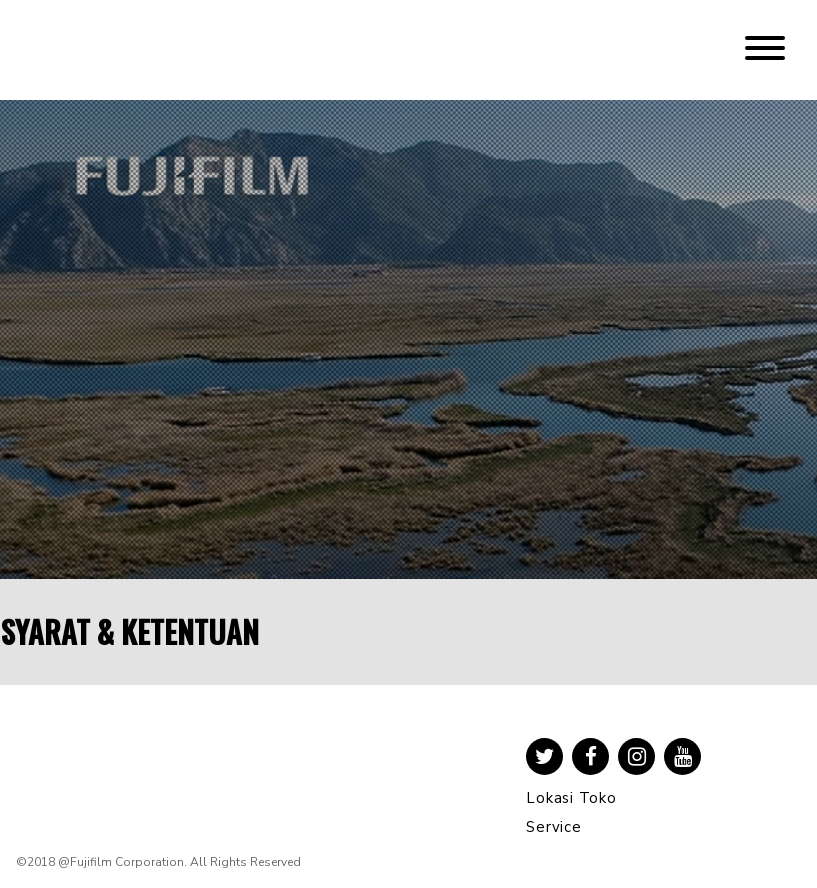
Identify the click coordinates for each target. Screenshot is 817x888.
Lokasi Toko (571, 798)
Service (553, 827)
